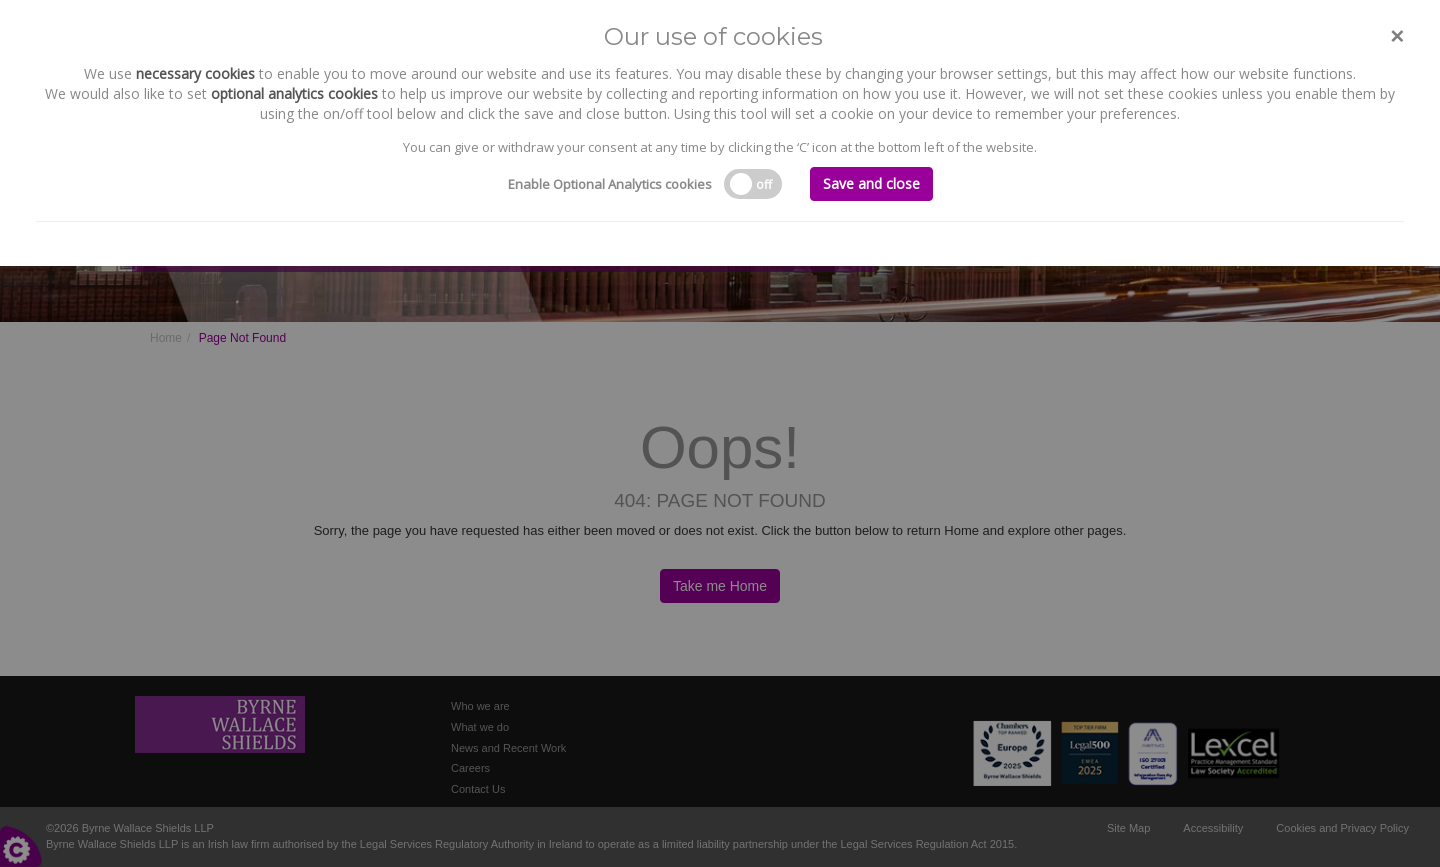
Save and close (871, 183)
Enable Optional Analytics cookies (610, 184)
